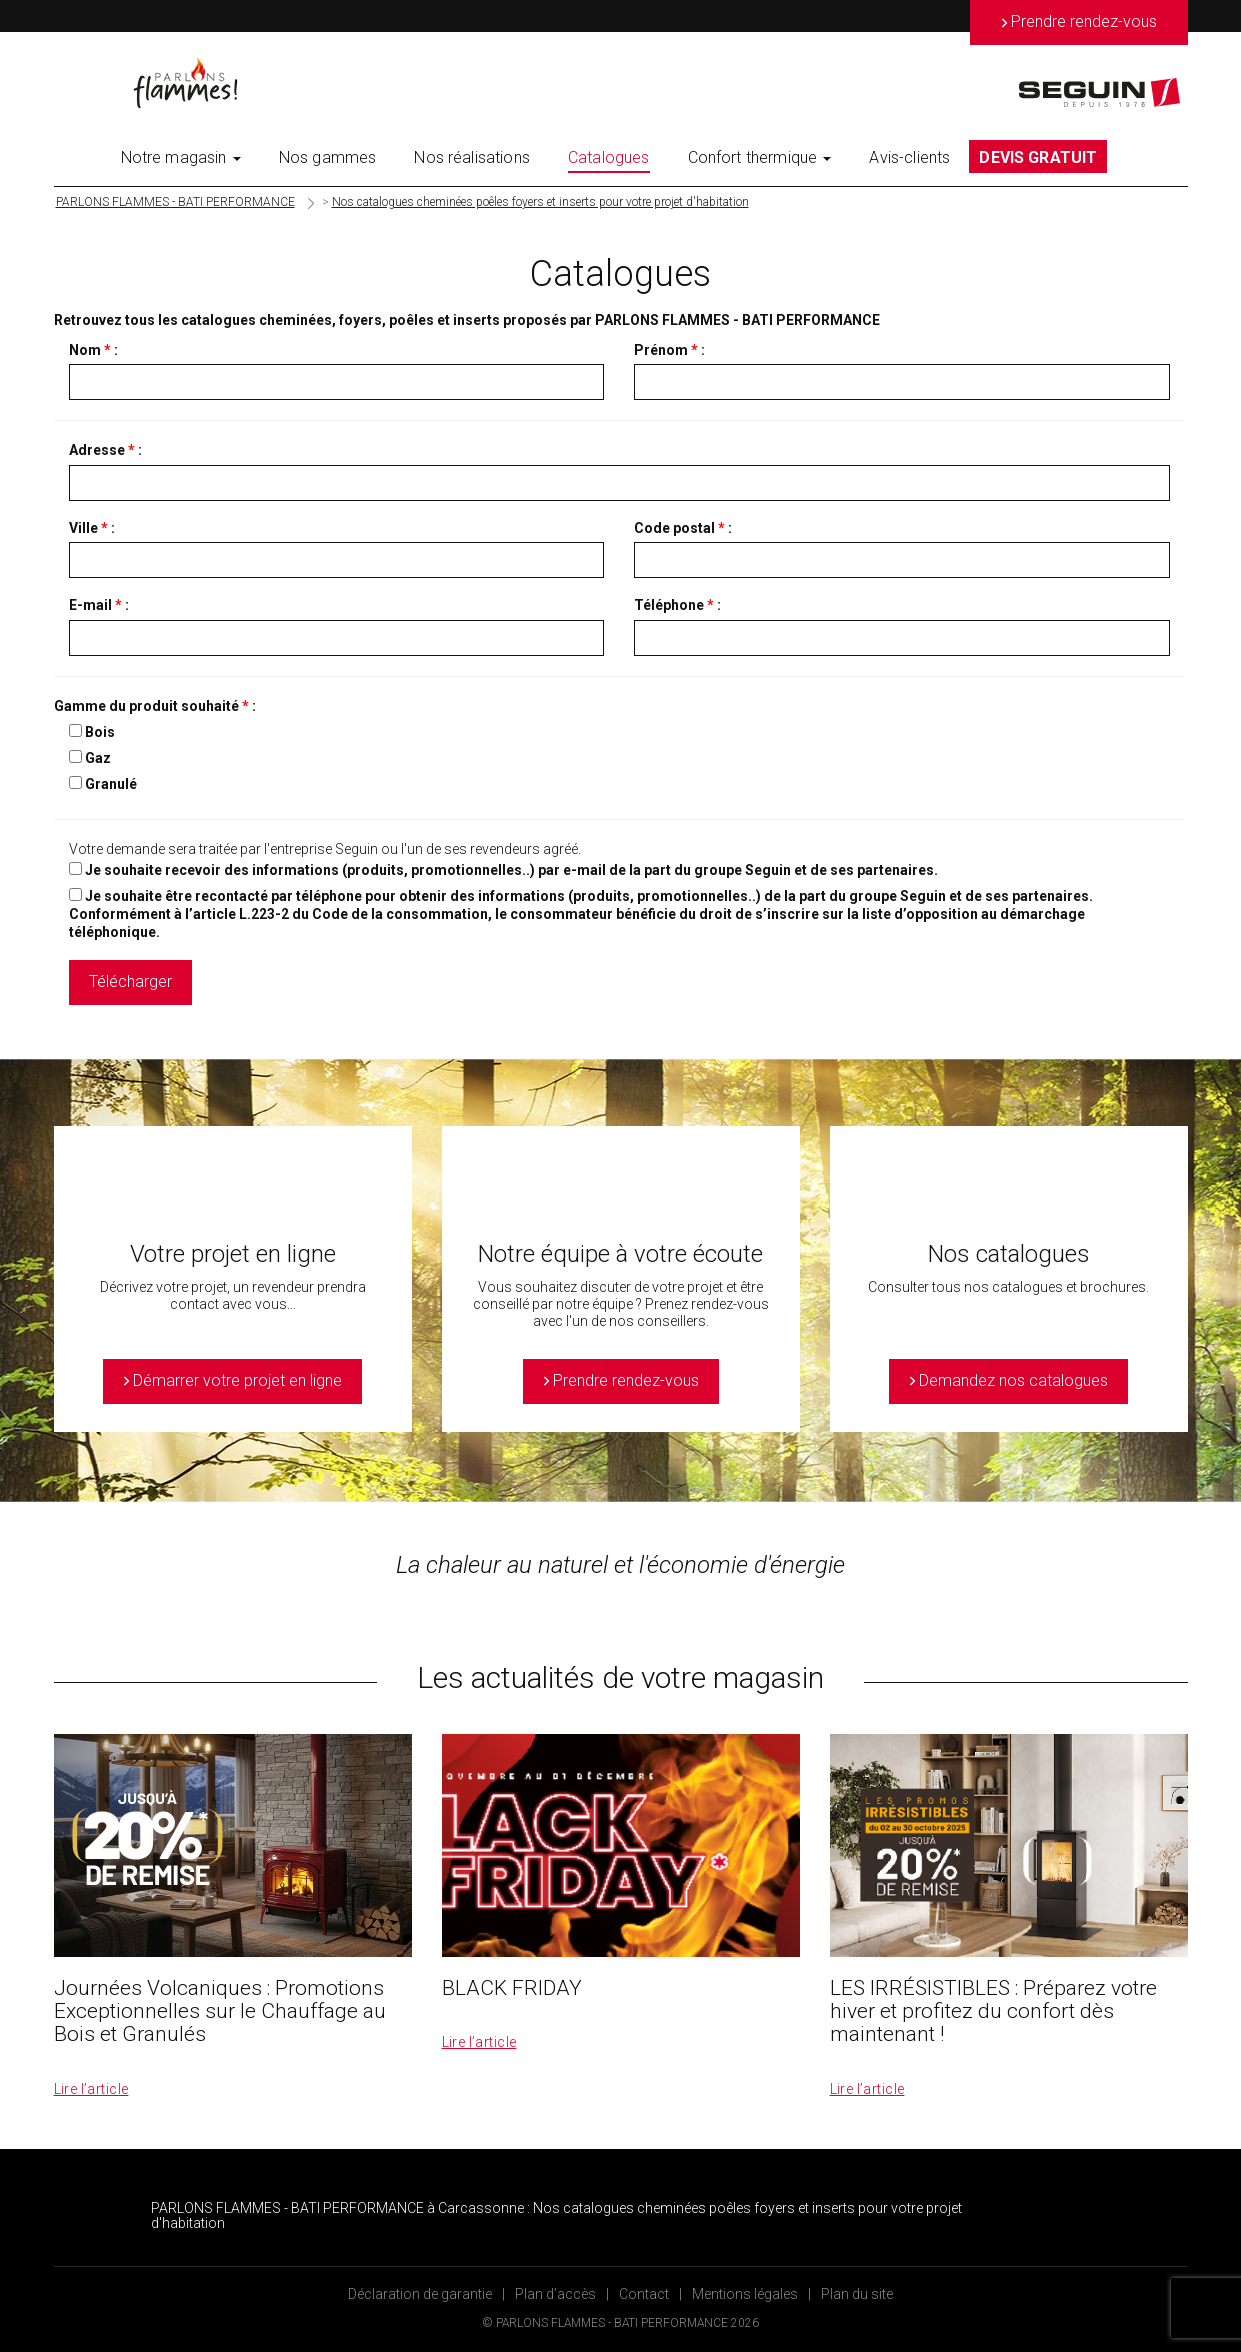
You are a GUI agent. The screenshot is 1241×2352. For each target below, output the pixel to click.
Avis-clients (909, 157)
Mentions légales (745, 2294)
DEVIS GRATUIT (1038, 157)
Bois (100, 732)
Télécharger (130, 981)
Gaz (98, 758)
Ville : (92, 528)
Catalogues (609, 157)
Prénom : (669, 350)
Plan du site (857, 2294)
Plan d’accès (555, 2294)
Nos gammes (328, 157)
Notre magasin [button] (181, 157)
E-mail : (99, 605)
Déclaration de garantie (420, 2294)
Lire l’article (91, 2089)
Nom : (93, 350)
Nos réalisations (472, 157)
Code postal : (683, 528)
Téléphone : (677, 605)
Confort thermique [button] (760, 157)
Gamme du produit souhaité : (155, 706)
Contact (644, 2294)
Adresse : (105, 450)
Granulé (111, 784)
